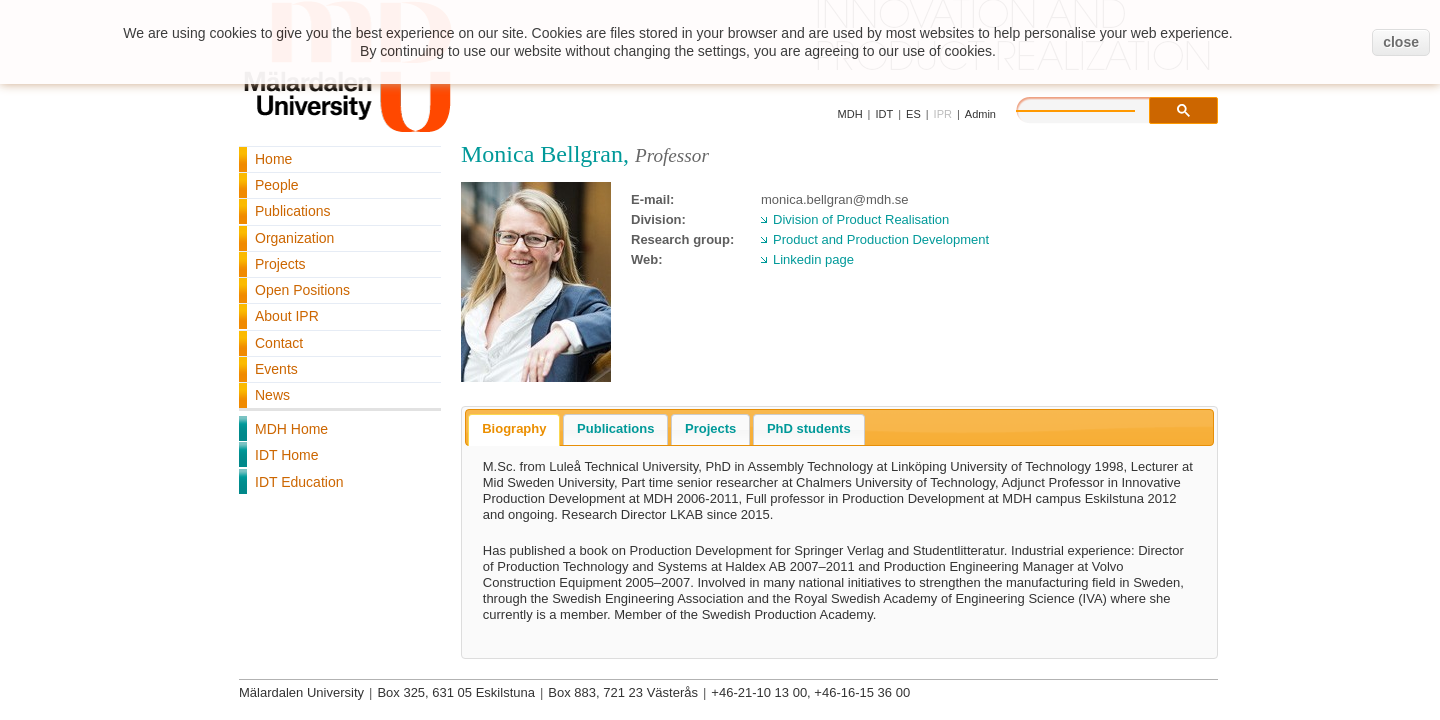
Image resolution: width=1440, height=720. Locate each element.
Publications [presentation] (615, 428)
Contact (279, 343)
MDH (850, 114)
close (1401, 42)
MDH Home (291, 429)
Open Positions (302, 290)
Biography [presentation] (514, 428)
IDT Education (299, 482)
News (272, 395)
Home (273, 159)
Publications (293, 211)
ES (913, 114)
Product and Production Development (881, 239)
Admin (980, 114)
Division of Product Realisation (861, 219)
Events (276, 369)
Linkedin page (813, 259)
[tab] (514, 430)
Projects (280, 264)
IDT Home (287, 455)
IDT (884, 114)
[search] (1096, 108)
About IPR (287, 316)
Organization (294, 238)
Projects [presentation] (710, 428)
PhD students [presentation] (809, 428)
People (277, 185)
